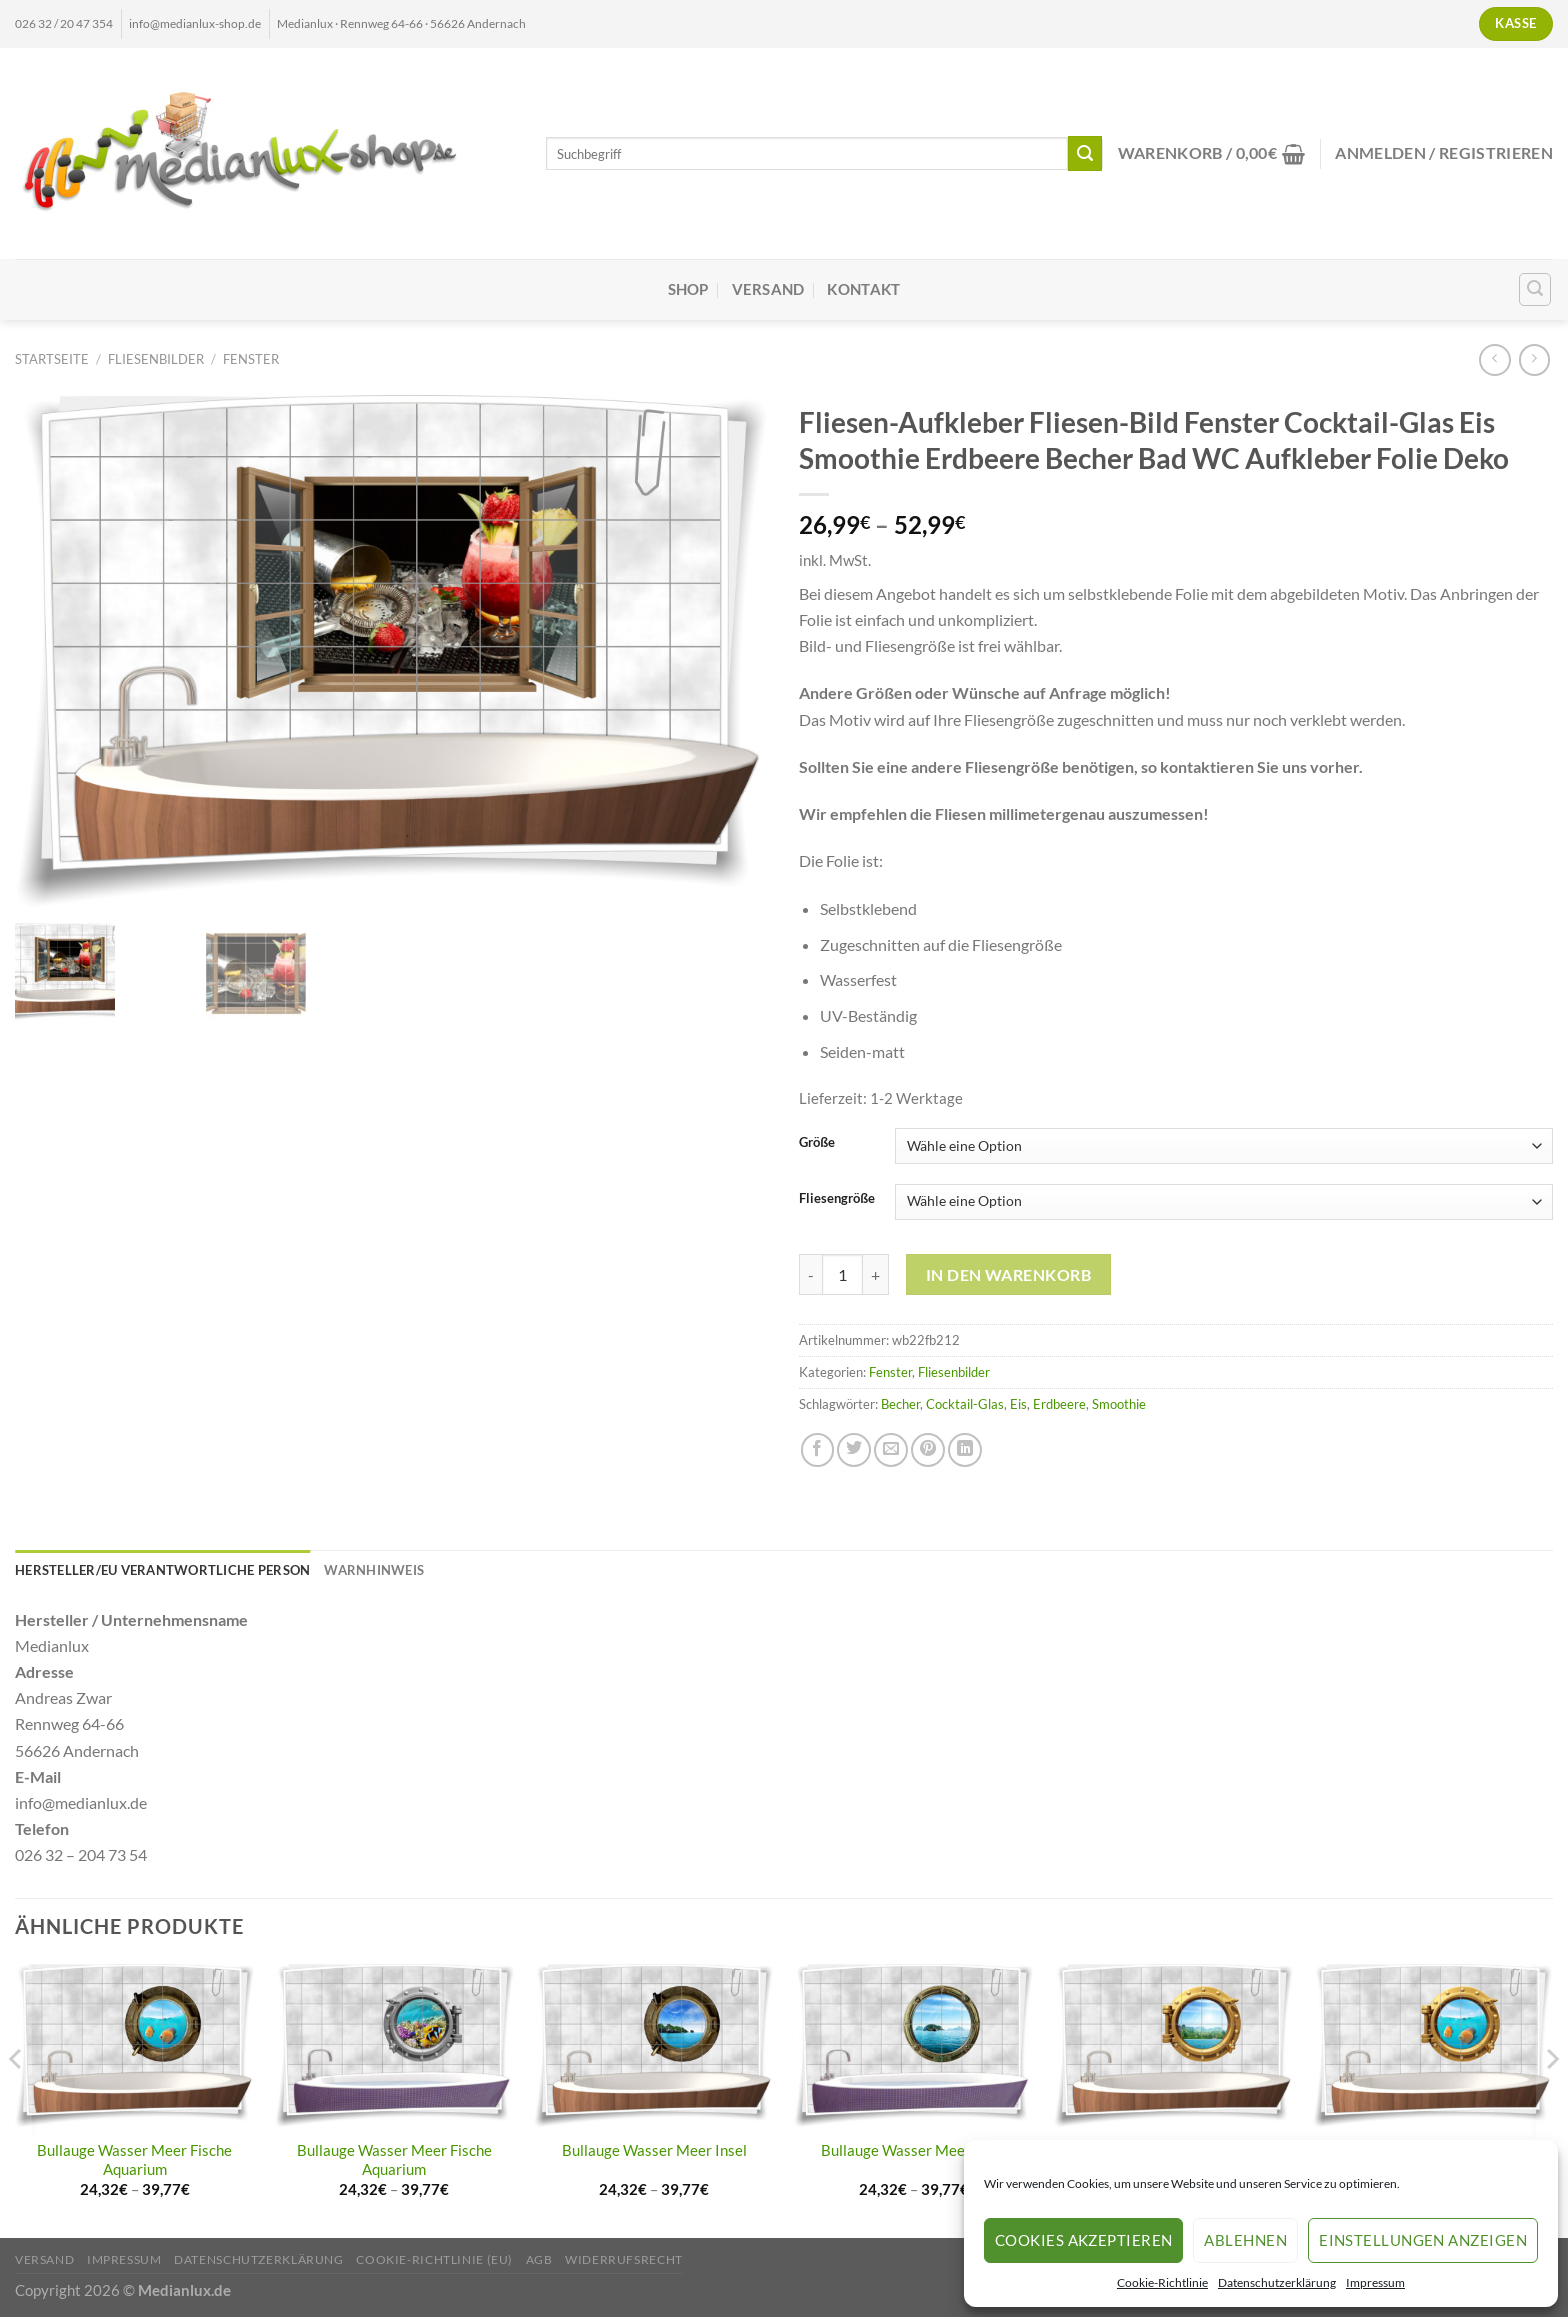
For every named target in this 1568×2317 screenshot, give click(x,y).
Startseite (52, 359)
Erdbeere (1059, 1404)
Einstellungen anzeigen (1423, 2240)
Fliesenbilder (156, 359)
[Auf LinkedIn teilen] (965, 1450)
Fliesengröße (837, 1199)
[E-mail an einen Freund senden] (891, 1450)
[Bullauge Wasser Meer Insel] (654, 2046)
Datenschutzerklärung (1277, 2282)
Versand (768, 289)
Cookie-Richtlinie (1162, 2282)
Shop (688, 289)
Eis (1018, 1404)
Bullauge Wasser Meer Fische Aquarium (134, 2160)
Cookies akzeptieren (1084, 2240)
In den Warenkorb (1009, 1274)
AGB (539, 2259)
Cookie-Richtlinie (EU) (434, 2259)
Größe (817, 1143)
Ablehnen (1245, 2240)
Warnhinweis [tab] (374, 1570)
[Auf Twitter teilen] (854, 1450)
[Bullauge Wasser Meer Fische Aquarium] (135, 2046)
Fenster (251, 359)
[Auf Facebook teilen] (818, 1450)
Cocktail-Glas (965, 1404)
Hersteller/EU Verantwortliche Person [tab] (162, 1570)
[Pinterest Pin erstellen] (928, 1450)
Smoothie (1119, 1404)
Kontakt (863, 289)
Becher (900, 1404)
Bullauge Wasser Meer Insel (654, 2151)
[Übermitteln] (1085, 153)
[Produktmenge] (842, 1274)
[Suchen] (1535, 289)
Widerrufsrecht (624, 2259)
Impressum (1375, 2282)
